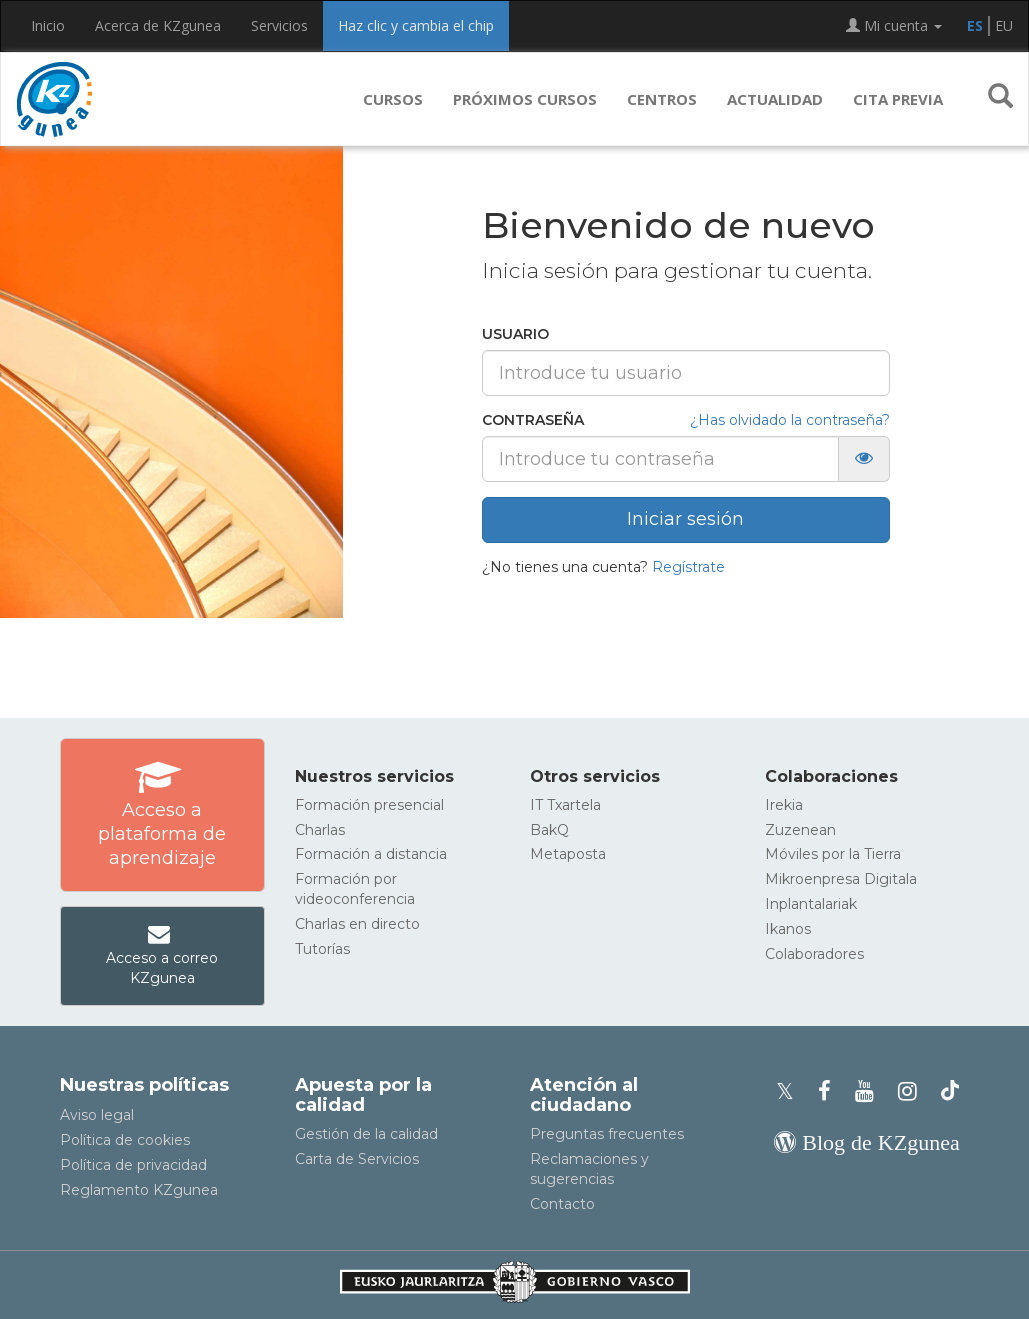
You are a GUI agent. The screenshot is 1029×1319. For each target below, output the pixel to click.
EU (1004, 25)
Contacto (562, 1204)
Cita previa (898, 99)
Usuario (515, 334)
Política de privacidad (133, 1165)
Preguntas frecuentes (607, 1134)
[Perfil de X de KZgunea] (791, 1091)
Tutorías (322, 949)
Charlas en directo (357, 924)
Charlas (320, 830)
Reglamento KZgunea (139, 1190)
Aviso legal (97, 1115)
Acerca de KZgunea (158, 25)
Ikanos (788, 929)
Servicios (279, 25)
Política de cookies (125, 1140)
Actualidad (775, 99)
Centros (662, 99)
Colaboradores (814, 954)
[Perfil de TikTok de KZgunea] (950, 1091)
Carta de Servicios (357, 1159)
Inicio (48, 25)
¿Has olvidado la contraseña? (790, 420)
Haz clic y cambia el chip (416, 25)
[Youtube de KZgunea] (870, 1091)
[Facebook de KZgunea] (830, 1091)
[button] (1000, 99)
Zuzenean (800, 830)
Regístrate (688, 567)
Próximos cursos (525, 99)
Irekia (784, 805)
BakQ (549, 830)
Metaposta (568, 854)
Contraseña (533, 420)
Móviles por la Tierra (833, 854)
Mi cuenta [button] (894, 25)
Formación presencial (369, 805)
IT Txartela (565, 805)
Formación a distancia (371, 854)
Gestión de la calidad (366, 1134)
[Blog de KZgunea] (866, 1142)
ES (975, 25)
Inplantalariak (811, 904)
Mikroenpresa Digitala (841, 879)
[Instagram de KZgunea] (913, 1091)
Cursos (393, 99)
